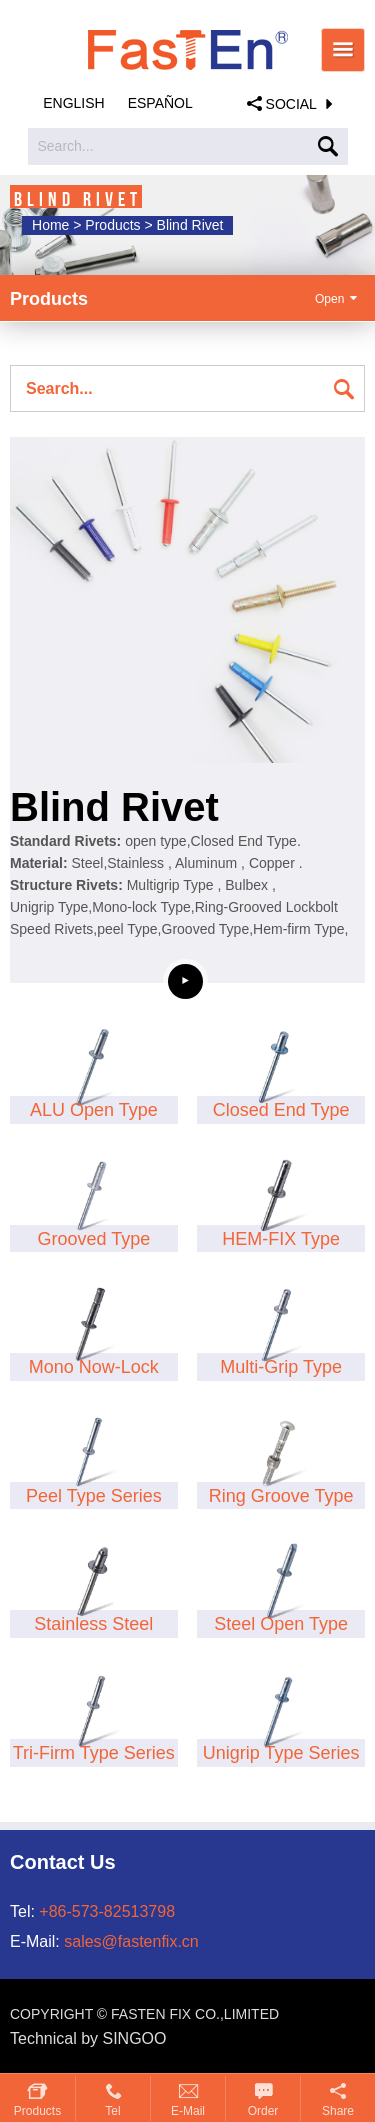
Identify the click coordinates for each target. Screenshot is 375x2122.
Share (338, 2111)
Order (263, 2111)
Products (37, 2111)
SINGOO (135, 2038)
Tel (112, 2111)
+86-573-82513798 (107, 1911)
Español (160, 103)
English (73, 103)
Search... (66, 146)
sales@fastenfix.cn (131, 1941)
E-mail (188, 2111)
